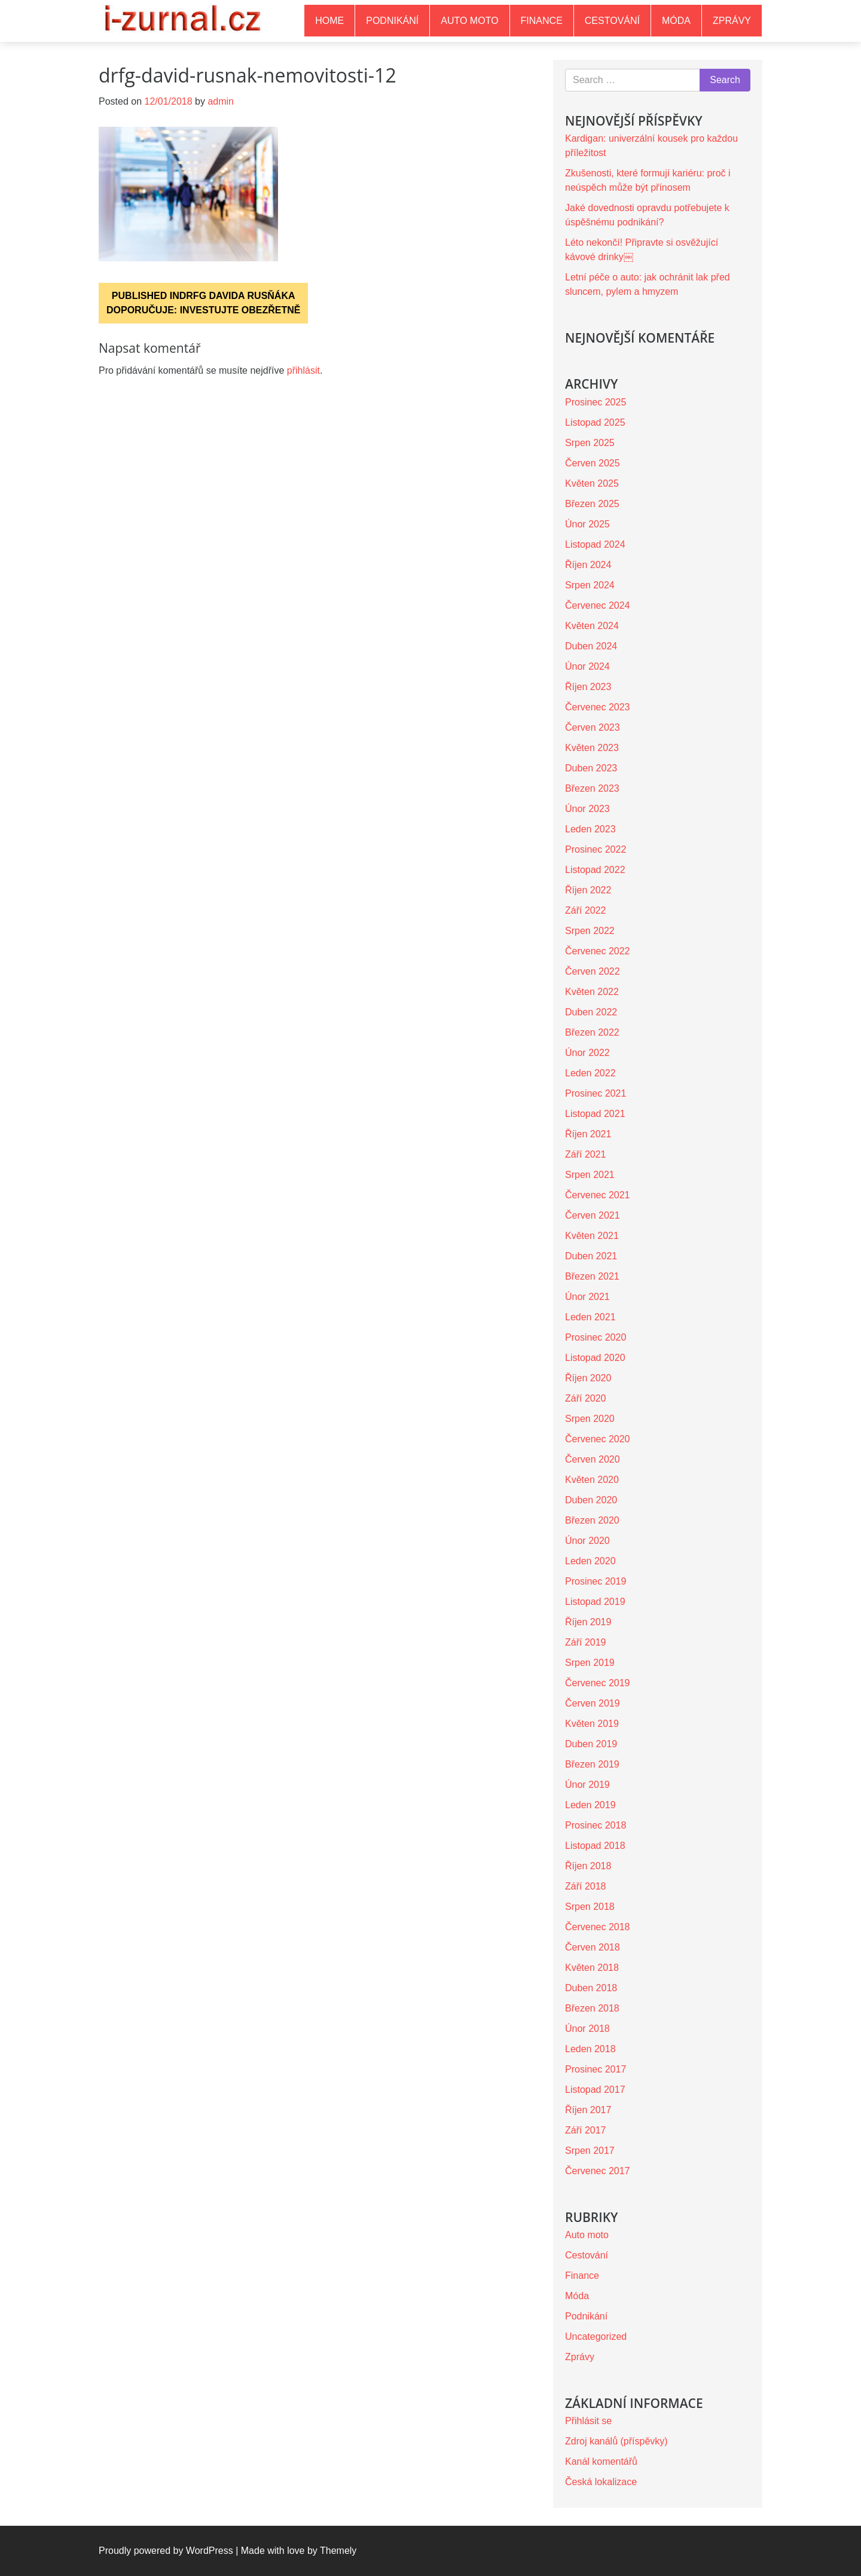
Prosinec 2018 (595, 1825)
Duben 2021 (591, 1256)
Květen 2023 (592, 748)
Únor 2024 (587, 666)
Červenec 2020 (597, 1439)
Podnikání (392, 21)
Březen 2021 (592, 1276)
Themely (338, 2551)
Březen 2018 (592, 2008)
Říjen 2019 (588, 1622)
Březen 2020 (592, 1520)
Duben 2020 (591, 1500)
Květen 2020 (592, 1480)
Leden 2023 (590, 829)
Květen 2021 (592, 1236)
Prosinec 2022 (595, 849)
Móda (676, 21)
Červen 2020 (592, 1459)
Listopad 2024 (595, 544)
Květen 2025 (592, 483)
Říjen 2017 (588, 2110)
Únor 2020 (587, 1541)
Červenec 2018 (597, 1927)
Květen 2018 (592, 1967)
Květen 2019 (592, 1724)
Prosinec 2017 (595, 2069)
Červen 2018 (592, 1947)
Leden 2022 (590, 1073)
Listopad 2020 (595, 1358)
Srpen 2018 (590, 1907)
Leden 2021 (590, 1317)
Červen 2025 (592, 463)
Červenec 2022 (597, 951)
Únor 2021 (587, 1297)
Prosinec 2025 (595, 402)
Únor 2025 (587, 524)
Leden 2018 (590, 2049)
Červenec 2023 (597, 707)
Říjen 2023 (588, 687)
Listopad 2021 (595, 1114)
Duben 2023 (591, 768)
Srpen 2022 (590, 931)
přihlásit (303, 370)
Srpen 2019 (590, 1663)
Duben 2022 (591, 1012)
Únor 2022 (587, 1053)
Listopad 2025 (595, 422)
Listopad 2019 (595, 1602)
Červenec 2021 (597, 1195)
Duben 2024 (591, 646)
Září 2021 (585, 1154)
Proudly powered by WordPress (166, 2551)
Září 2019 (585, 1642)
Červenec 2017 (597, 2171)
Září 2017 (585, 2130)
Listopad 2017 (595, 2089)
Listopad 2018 (595, 1846)
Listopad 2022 (595, 870)
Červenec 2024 (597, 605)
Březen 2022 (592, 1032)
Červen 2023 (592, 727)
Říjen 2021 (588, 1134)
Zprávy (732, 21)
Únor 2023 (587, 809)
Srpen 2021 (590, 1175)
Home (329, 21)
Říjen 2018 (588, 1866)
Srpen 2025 (590, 443)
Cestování (612, 21)
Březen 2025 (592, 504)
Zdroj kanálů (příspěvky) (616, 2441)
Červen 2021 (592, 1215)
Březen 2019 (592, 1764)
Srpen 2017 (590, 2150)
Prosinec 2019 (595, 1581)
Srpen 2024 (590, 585)
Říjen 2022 (588, 890)
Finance (542, 21)
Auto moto (469, 21)
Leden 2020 (590, 1561)
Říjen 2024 (588, 565)
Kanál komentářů (601, 2461)
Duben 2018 (591, 1988)
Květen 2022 (592, 992)
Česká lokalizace (601, 2482)
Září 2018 (585, 1886)
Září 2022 (585, 910)
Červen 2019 (592, 1703)
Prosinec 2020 (595, 1337)
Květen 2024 (592, 626)
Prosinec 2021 (595, 1093)
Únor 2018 (587, 2028)
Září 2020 (585, 1398)
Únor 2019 (587, 1785)
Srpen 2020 (590, 1419)
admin (220, 101)
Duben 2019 (591, 1744)
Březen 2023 (592, 788)
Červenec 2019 (597, 1683)
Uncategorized (596, 2336)
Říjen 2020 (588, 1378)
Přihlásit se (588, 2421)
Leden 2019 (590, 1805)
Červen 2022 (592, 971)
